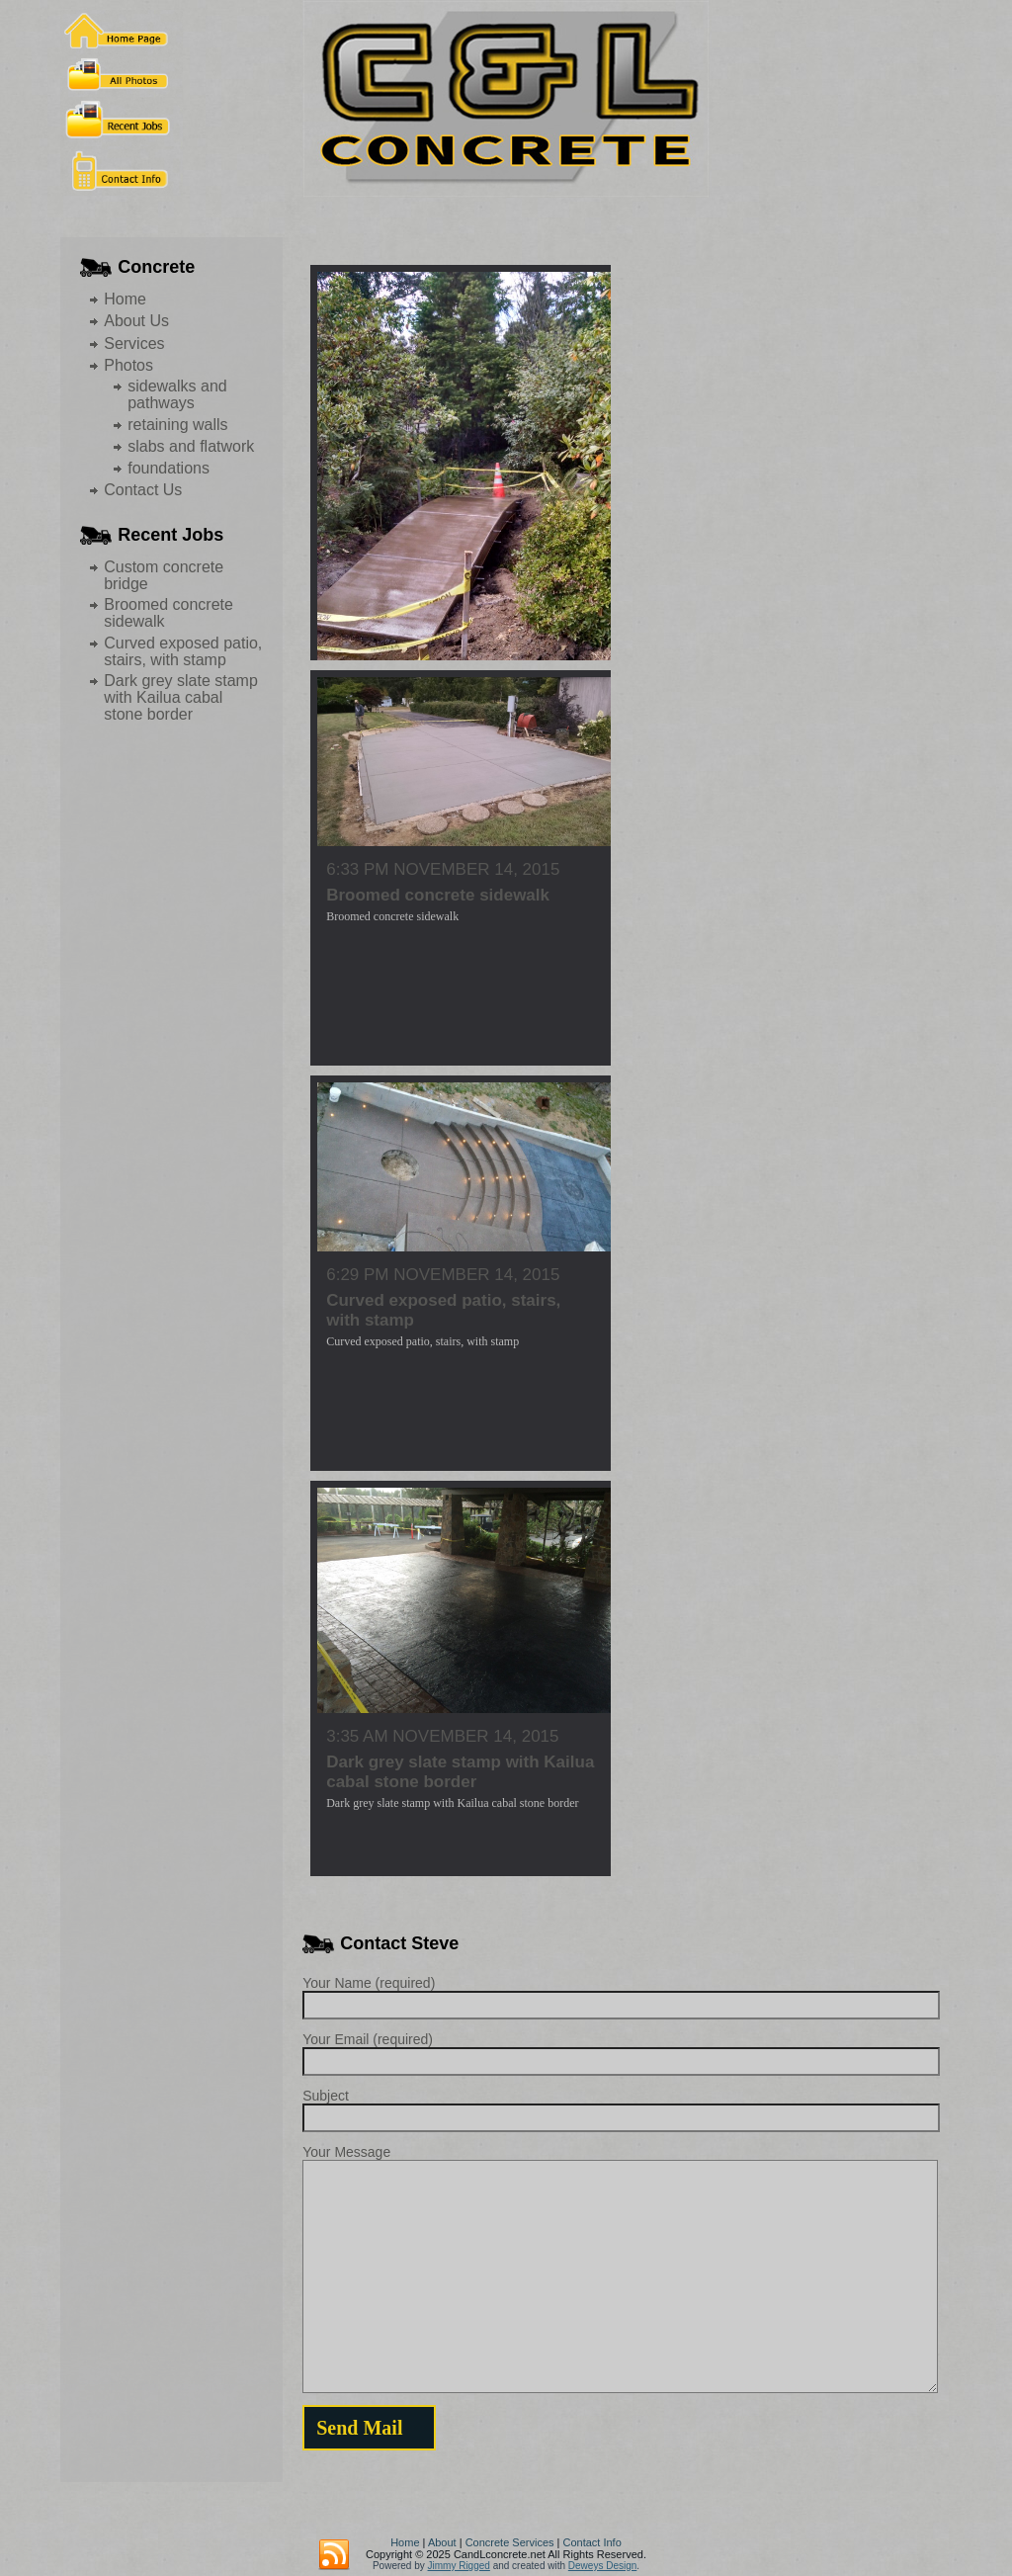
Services (134, 343)
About (442, 2542)
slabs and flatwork (190, 446)
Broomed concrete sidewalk (437, 895)
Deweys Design (602, 2565)
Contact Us (143, 489)
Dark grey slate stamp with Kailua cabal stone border (181, 697)
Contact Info (591, 2542)
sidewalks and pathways (177, 394)
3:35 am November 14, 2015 (442, 1736)
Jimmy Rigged (459, 2565)
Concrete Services (509, 2542)
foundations (168, 468)
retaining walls (177, 424)
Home (125, 299)
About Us (136, 320)
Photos (128, 365)
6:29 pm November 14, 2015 (442, 1274)
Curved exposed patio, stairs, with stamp (183, 651)
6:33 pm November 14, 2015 (442, 869)
